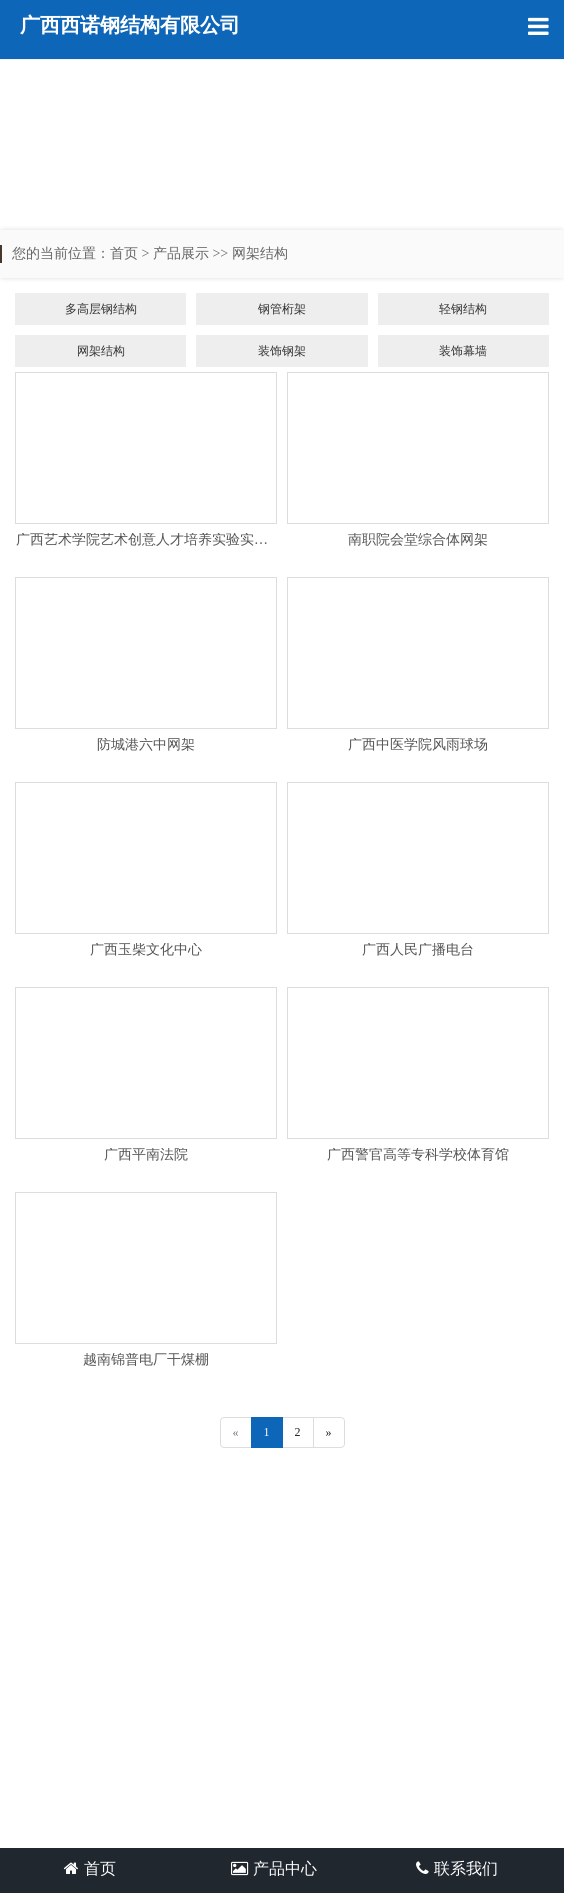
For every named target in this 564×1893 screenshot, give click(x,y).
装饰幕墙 (463, 351)
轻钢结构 (463, 309)
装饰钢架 (282, 351)
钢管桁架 (282, 309)
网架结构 (260, 253)
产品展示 (181, 253)
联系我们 (457, 1868)
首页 (124, 253)
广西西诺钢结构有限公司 (130, 25)
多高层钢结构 (101, 309)
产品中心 (274, 1868)
